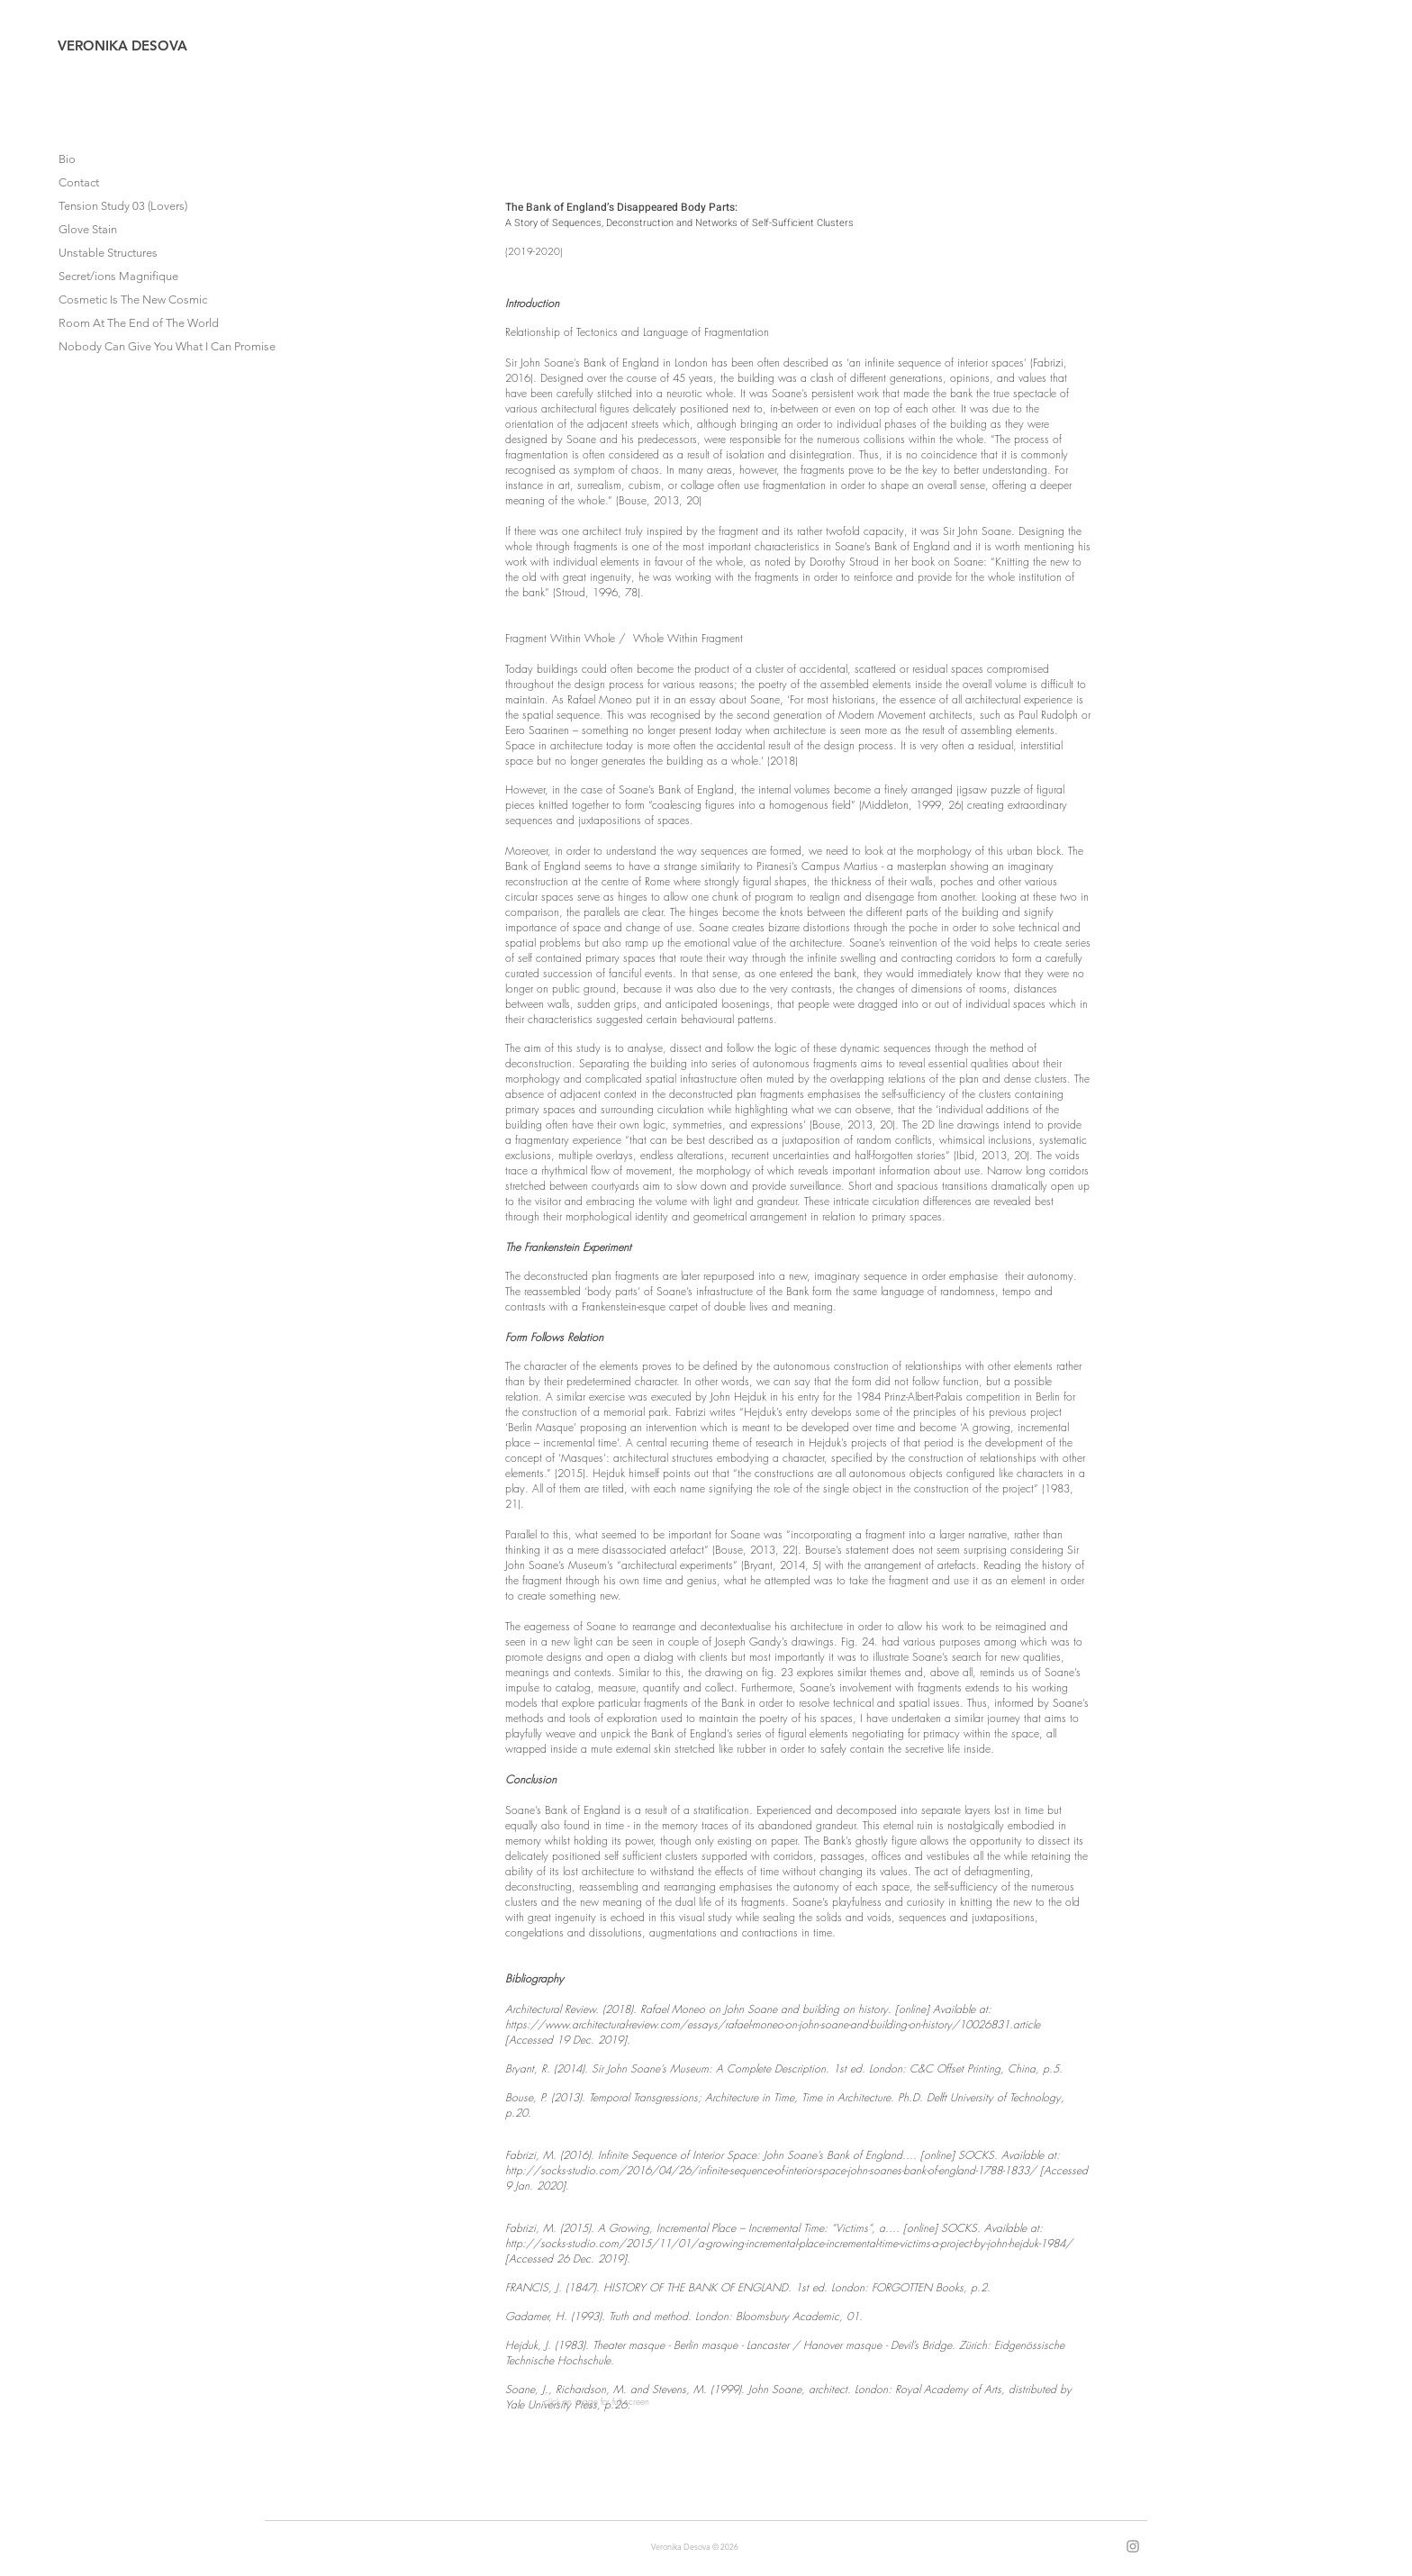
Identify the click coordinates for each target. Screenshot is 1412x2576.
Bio (67, 159)
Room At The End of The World (139, 323)
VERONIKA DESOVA (122, 45)
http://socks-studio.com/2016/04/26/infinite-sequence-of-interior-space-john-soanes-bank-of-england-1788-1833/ (770, 2170)
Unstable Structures (108, 252)
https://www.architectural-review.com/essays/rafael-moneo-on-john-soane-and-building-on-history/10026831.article (772, 2024)
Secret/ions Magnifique (118, 276)
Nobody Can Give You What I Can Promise (140, 346)
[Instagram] (1133, 2546)
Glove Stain (88, 229)
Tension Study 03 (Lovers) (123, 206)
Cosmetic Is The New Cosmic (133, 299)
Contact (79, 182)
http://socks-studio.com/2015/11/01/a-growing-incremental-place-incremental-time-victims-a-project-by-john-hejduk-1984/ (789, 2243)
